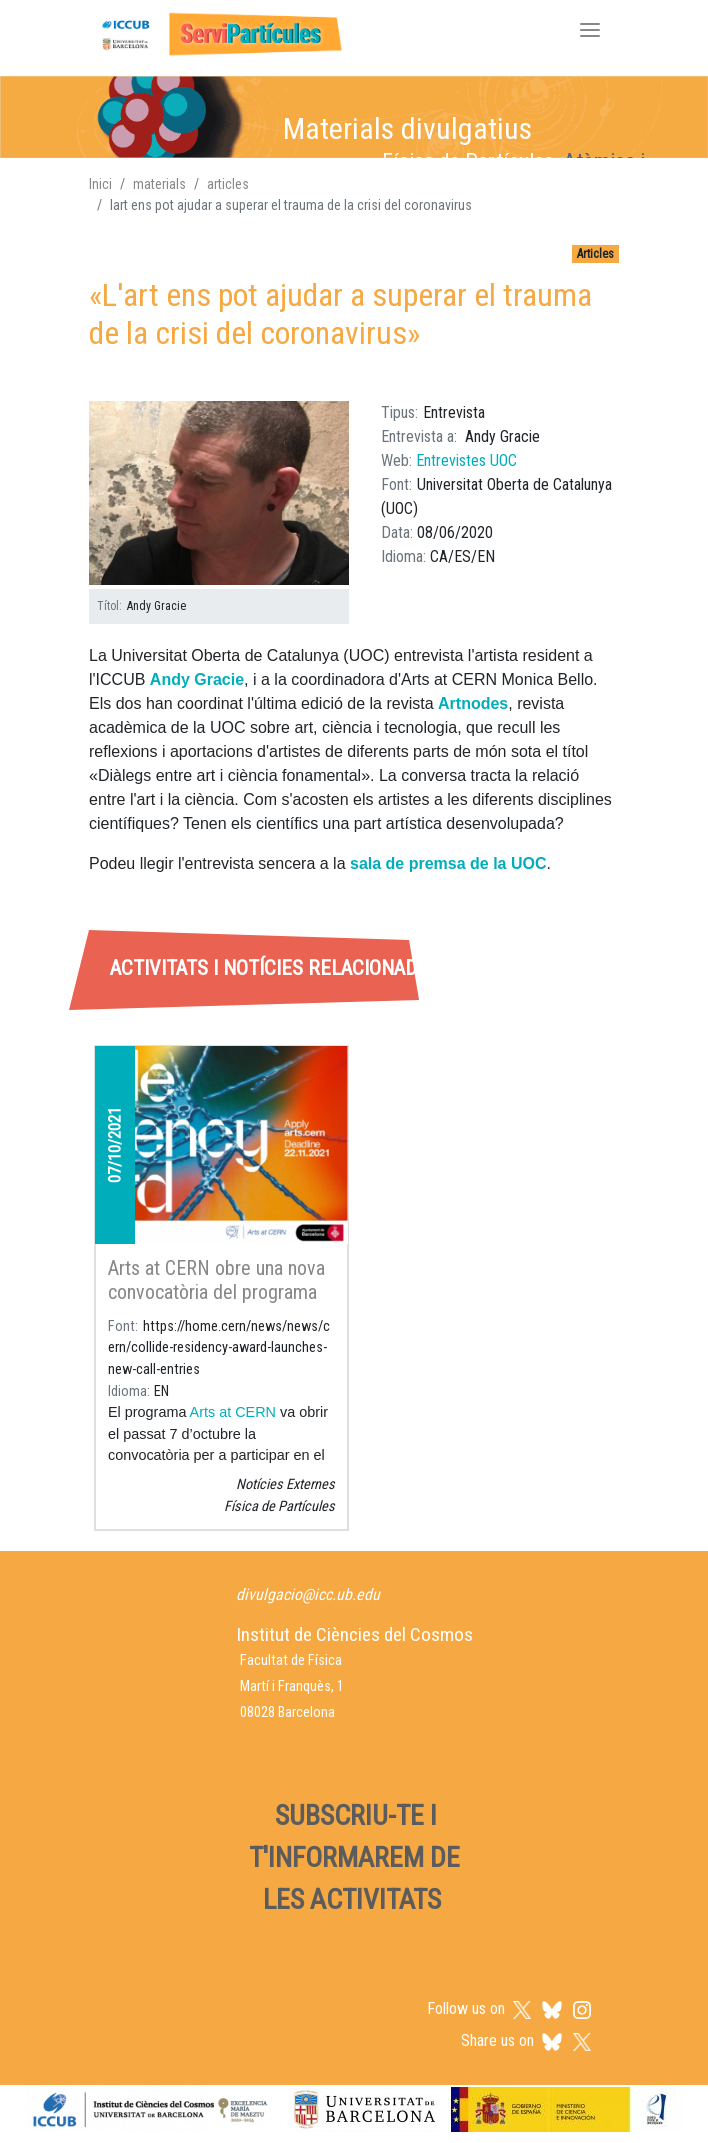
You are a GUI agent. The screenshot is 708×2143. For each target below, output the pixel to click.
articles (228, 184)
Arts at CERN (233, 1412)
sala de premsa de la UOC (448, 863)
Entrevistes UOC (466, 460)
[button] (219, 493)
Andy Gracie (197, 679)
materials (159, 184)
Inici (100, 184)
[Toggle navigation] (590, 32)
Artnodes (473, 703)
